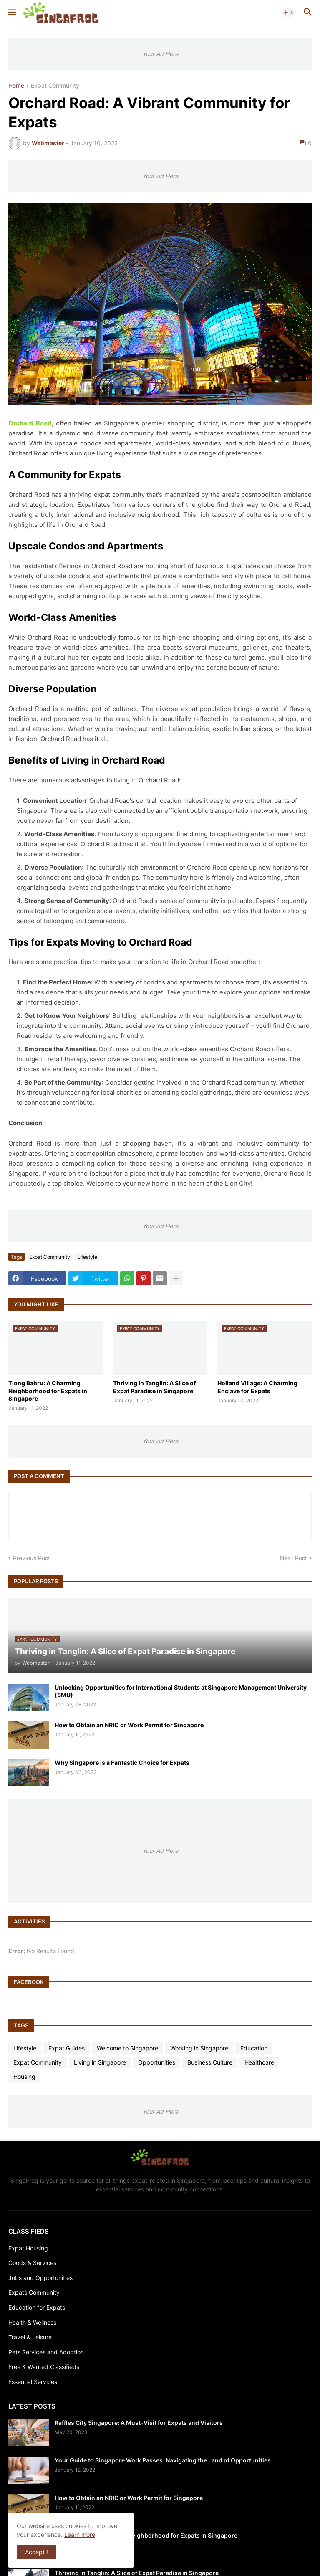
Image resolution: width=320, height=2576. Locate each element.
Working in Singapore (199, 2048)
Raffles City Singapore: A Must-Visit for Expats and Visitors (139, 2422)
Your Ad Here (160, 53)
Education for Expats (36, 2307)
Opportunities (156, 2062)
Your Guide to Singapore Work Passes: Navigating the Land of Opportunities (163, 2460)
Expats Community (34, 2292)
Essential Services (32, 2381)
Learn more (79, 2534)
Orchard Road (30, 423)
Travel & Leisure (30, 2337)
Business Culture (209, 2062)
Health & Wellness (32, 2322)
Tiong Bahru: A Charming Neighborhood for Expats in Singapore (47, 1390)
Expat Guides (66, 2048)
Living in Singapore (100, 2062)
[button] (11, 12)
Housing (24, 2076)
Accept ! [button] (36, 2552)
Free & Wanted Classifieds (43, 2366)
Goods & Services (32, 2262)
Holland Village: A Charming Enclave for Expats (257, 1386)
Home (16, 86)
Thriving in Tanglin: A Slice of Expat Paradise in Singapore (154, 1386)
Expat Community (55, 86)
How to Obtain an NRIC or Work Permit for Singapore (129, 1724)
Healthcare (259, 2062)
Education (253, 2048)
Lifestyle (87, 1257)
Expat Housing (28, 2248)
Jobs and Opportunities (40, 2277)
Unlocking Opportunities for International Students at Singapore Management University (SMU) (181, 1691)
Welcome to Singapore (127, 2048)
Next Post (293, 1557)
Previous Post (31, 1557)
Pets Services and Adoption (46, 2352)
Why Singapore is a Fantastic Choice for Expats (122, 1762)
